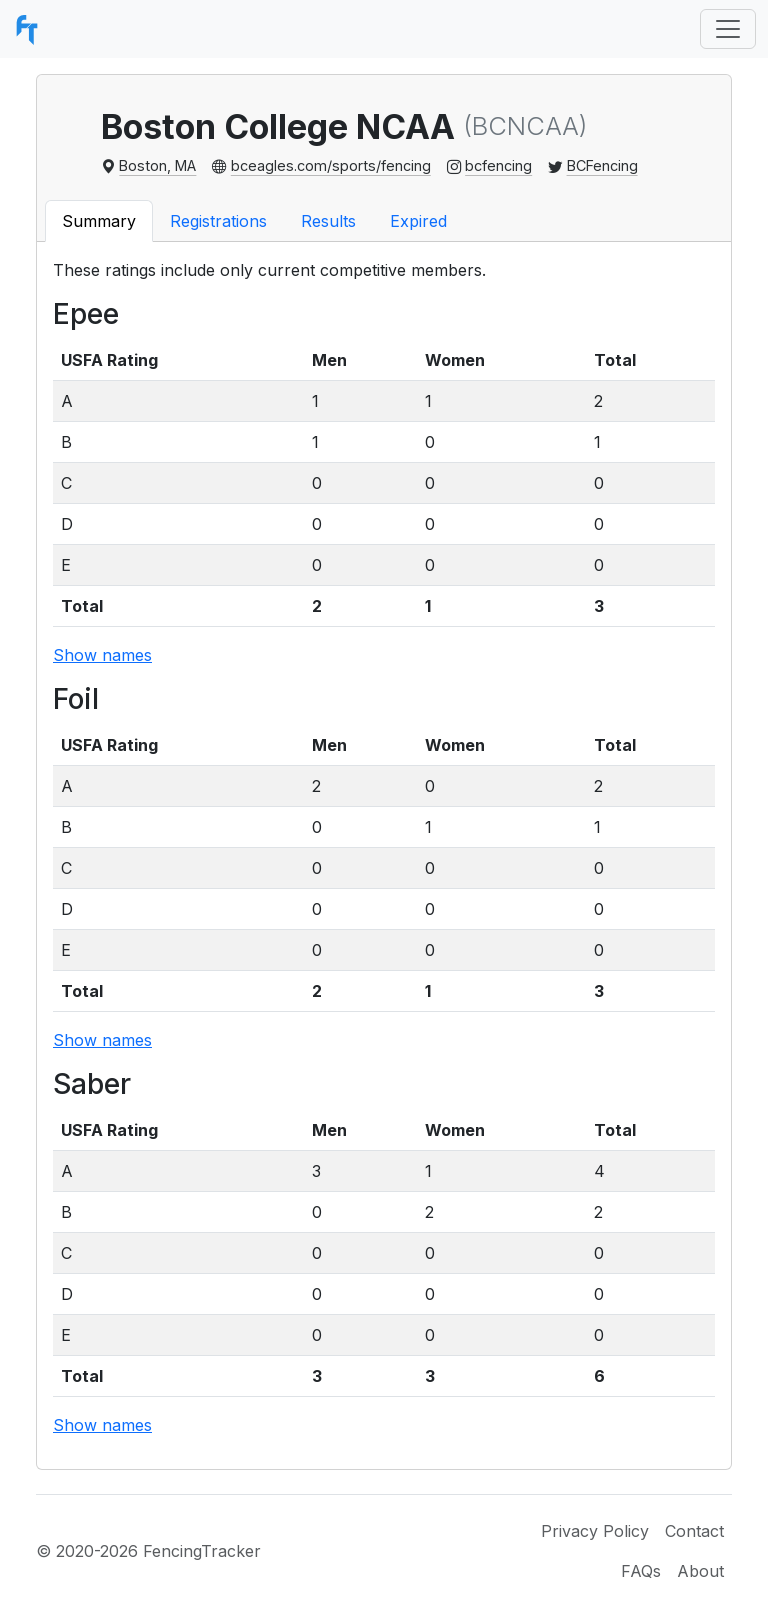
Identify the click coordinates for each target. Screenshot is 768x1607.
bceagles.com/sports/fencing (331, 165)
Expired (418, 221)
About (700, 1571)
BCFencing (602, 165)
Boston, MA (157, 165)
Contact (694, 1531)
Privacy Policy (595, 1531)
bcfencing (498, 165)
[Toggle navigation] (728, 29)
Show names (102, 655)
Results (328, 221)
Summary (99, 221)
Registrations (218, 221)
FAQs (641, 1571)
